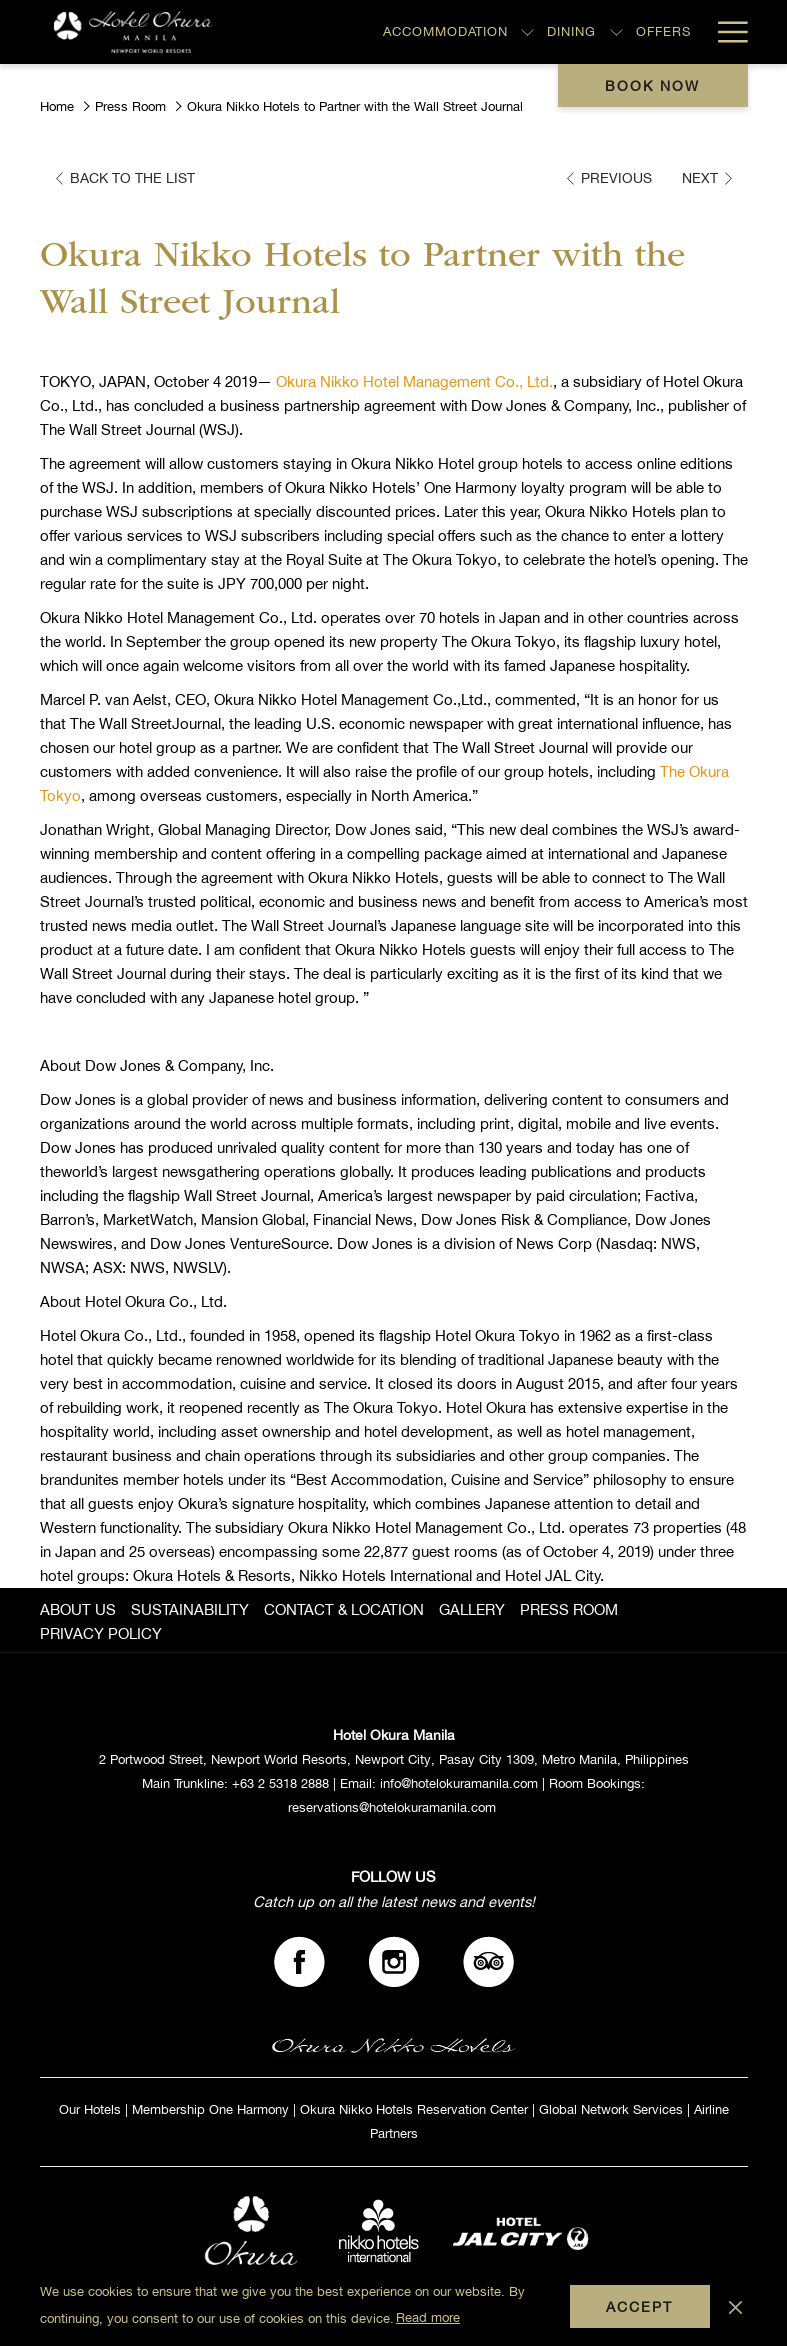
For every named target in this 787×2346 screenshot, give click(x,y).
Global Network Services (611, 2109)
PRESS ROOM (569, 1609)
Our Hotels (90, 2109)
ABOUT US (78, 1609)
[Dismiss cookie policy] (735, 2306)
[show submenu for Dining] (616, 32)
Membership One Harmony (210, 2109)
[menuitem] (80, 1610)
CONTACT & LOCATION (344, 1609)
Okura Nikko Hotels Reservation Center (414, 2109)
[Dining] (572, 32)
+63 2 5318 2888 (280, 1783)
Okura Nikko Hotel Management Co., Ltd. (414, 381)
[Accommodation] (445, 32)
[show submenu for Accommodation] (527, 32)
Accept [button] (639, 2307)
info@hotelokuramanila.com (459, 1783)
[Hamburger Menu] (725, 32)
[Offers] (664, 32)
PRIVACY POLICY (101, 1633)
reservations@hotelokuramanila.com (392, 1807)
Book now (652, 86)
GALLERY (472, 1609)
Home (57, 106)
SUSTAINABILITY (190, 1609)
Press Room (130, 106)
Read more (428, 2317)
